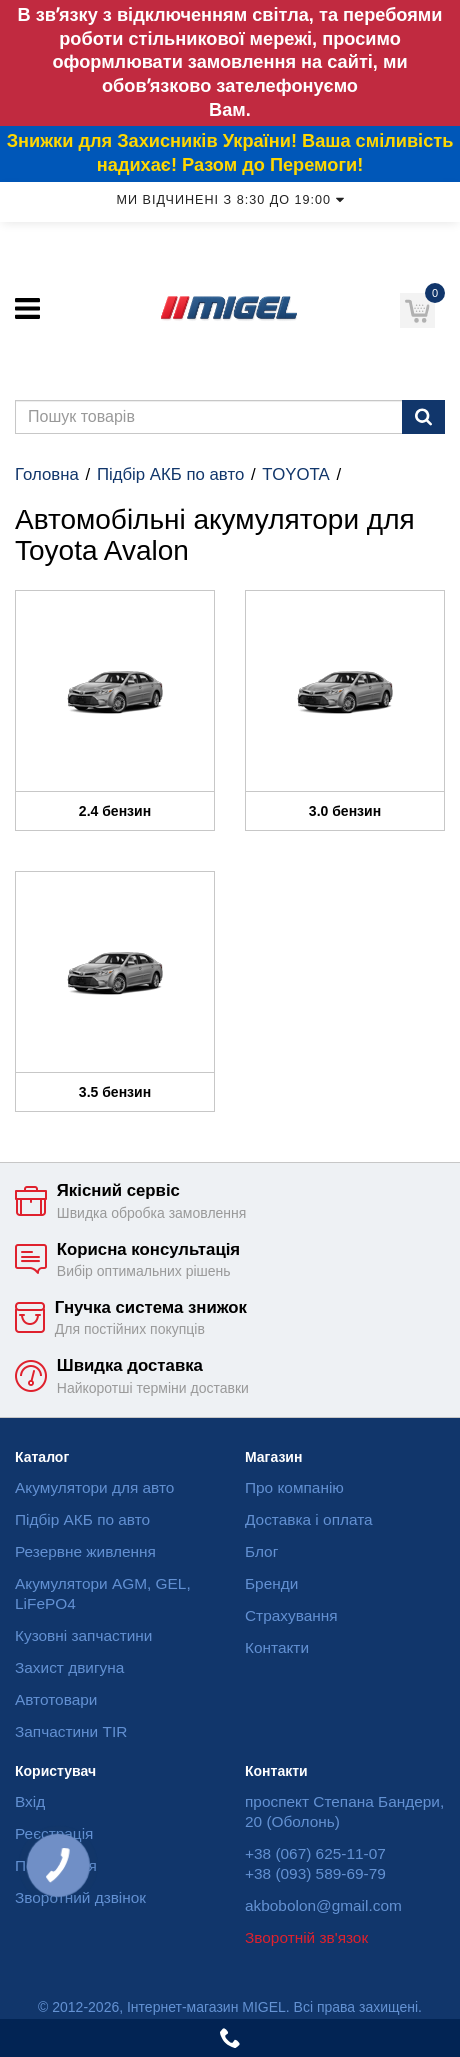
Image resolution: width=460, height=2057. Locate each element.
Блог (261, 1551)
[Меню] (27, 308)
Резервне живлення (85, 1551)
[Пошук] (423, 417)
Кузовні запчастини (83, 1635)
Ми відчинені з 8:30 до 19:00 (229, 200)
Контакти (277, 1647)
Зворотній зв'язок (306, 1937)
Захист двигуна (69, 1667)
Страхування (291, 1615)
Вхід (30, 1801)
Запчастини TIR (71, 1731)
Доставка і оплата (309, 1519)
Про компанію (294, 1487)
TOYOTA (295, 474)
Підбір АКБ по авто (170, 474)
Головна (47, 474)
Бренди (271, 1583)
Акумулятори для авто (94, 1487)
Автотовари (56, 1699)
